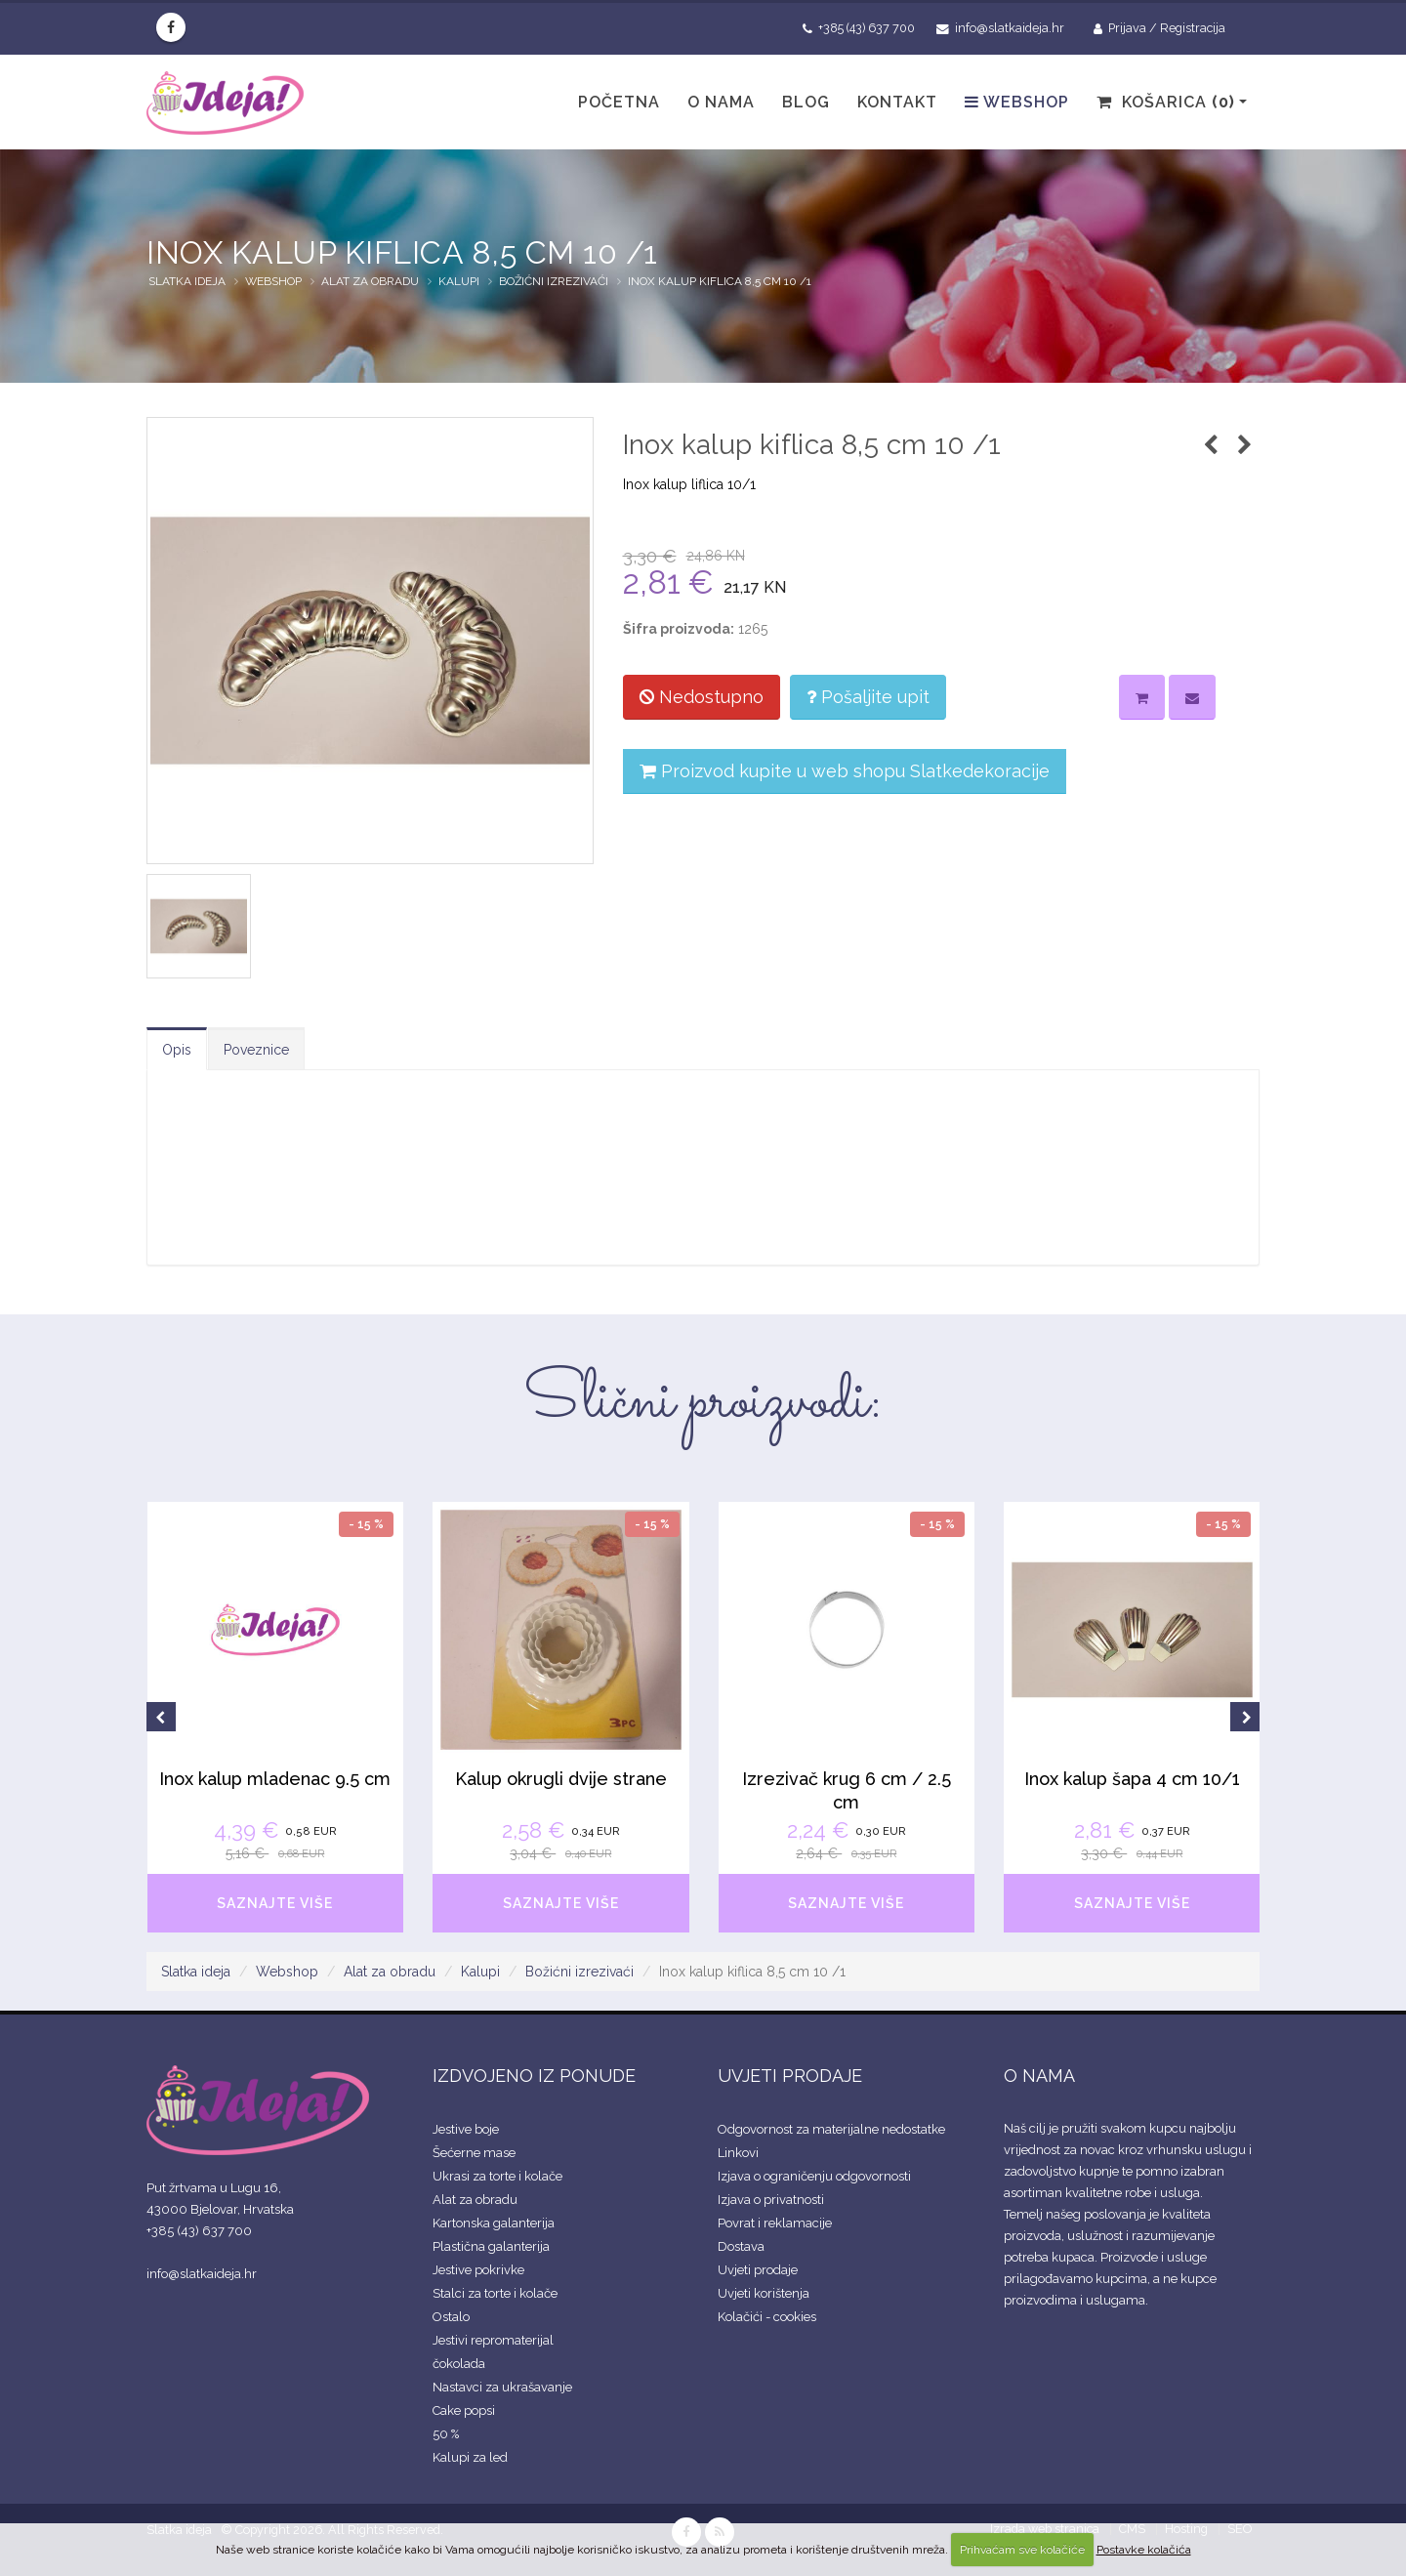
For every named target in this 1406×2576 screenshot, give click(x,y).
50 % (446, 2434)
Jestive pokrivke (478, 2270)
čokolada (459, 2363)
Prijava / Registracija (1159, 28)
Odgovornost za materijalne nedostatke (831, 2129)
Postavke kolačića (1143, 2549)
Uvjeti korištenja (763, 2293)
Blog (806, 102)
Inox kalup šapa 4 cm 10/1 (1132, 1778)
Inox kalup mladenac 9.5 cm (275, 1778)
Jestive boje (466, 2129)
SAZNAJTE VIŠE (275, 1903)
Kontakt (897, 102)
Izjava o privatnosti (771, 2199)
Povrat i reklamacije (775, 2223)
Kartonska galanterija (494, 2223)
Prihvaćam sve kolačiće (1022, 2549)
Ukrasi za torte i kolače (497, 2176)
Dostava (741, 2246)
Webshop (1017, 102)
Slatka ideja (187, 281)
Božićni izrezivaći (553, 281)
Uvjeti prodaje (758, 2270)
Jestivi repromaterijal (493, 2340)
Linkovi (738, 2152)
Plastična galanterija (491, 2246)
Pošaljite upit (868, 696)
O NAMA (1039, 2075)
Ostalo (451, 2316)
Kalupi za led (470, 2457)
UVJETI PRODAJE (790, 2075)
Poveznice (256, 1050)
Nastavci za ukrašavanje (502, 2387)
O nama (721, 102)
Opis (176, 1050)
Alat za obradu (370, 281)
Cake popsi (464, 2410)
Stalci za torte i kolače (495, 2293)
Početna (619, 102)
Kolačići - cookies (767, 2316)
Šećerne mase (474, 2152)
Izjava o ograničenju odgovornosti (814, 2176)
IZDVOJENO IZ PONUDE (534, 2075)
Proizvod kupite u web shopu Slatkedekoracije (845, 771)
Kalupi (458, 281)
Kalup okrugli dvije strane (561, 1778)
